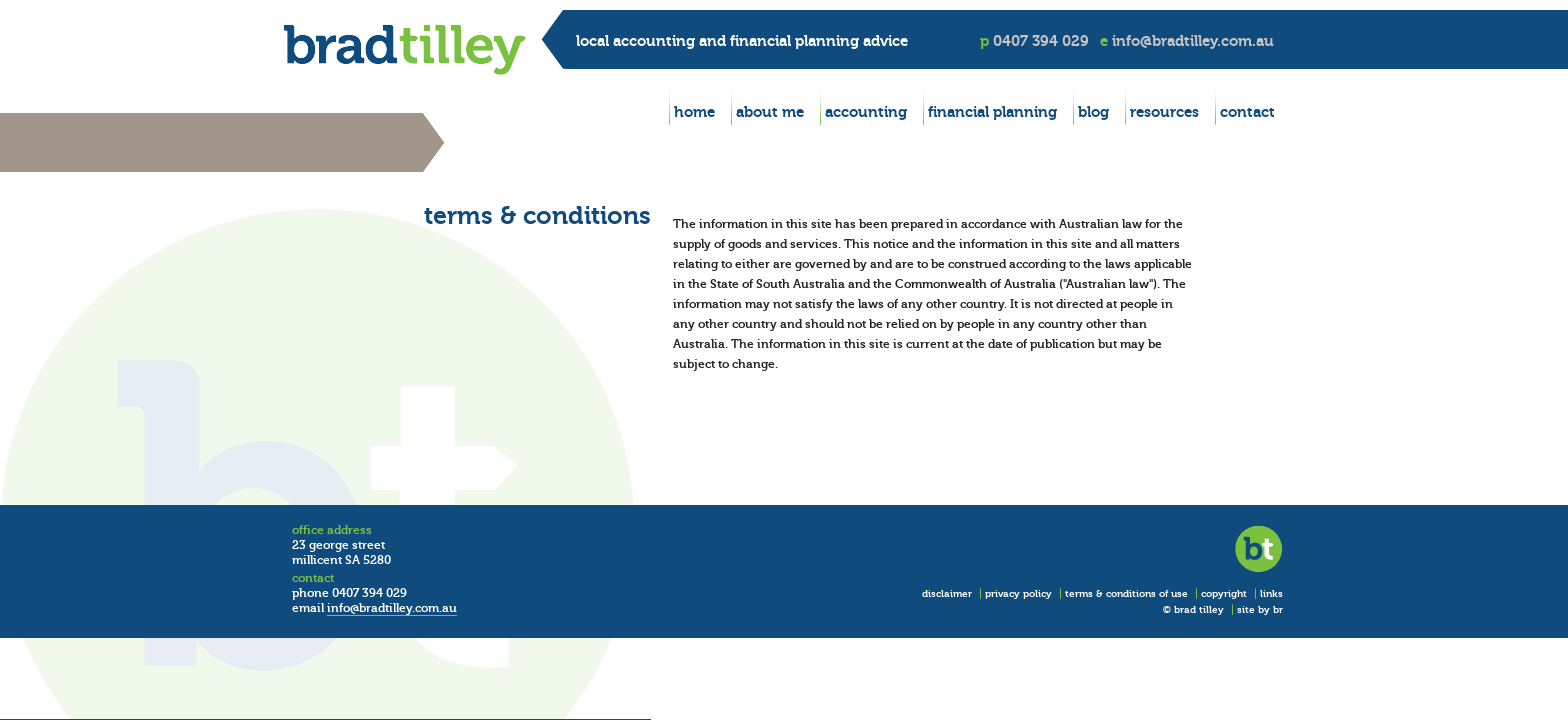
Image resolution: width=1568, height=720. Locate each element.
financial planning (992, 111)
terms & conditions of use (1126, 593)
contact (1247, 111)
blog (1093, 111)
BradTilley (405, 49)
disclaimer (947, 593)
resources (1164, 111)
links (1271, 593)
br (1278, 609)
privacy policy (1018, 593)
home (694, 111)
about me (770, 111)
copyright (1224, 593)
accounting (866, 111)
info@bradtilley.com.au (1193, 40)
